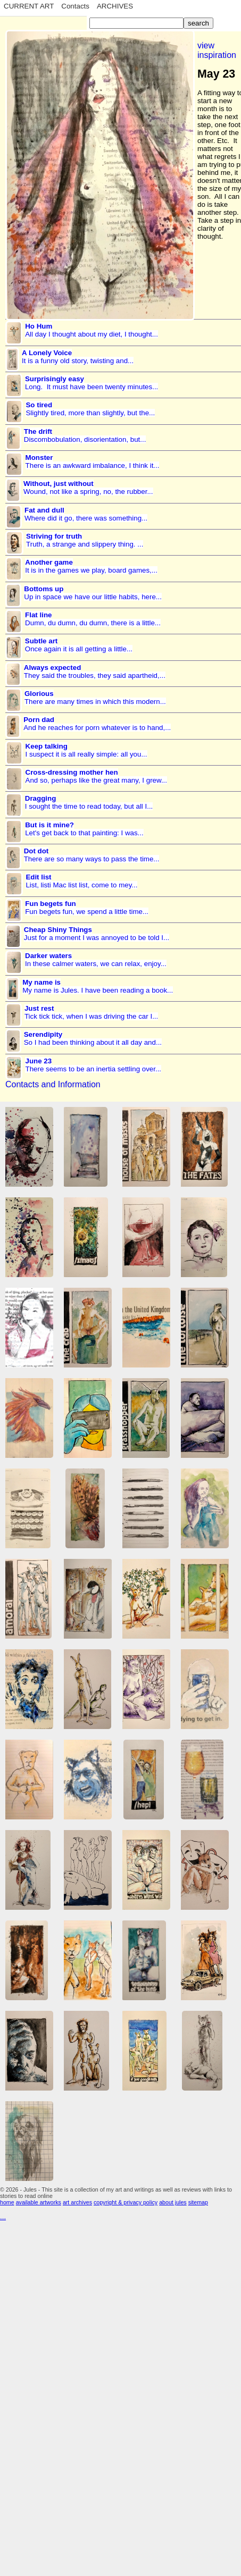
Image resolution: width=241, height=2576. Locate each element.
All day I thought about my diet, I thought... (91, 330)
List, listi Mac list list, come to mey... (81, 881)
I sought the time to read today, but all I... (89, 802)
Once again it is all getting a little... (78, 645)
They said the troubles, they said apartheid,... (94, 671)
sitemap (198, 2202)
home (7, 2202)
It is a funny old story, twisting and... (78, 357)
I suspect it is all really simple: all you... (86, 750)
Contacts (75, 6)
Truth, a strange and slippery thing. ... (84, 540)
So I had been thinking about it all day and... (93, 1038)
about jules (173, 2202)
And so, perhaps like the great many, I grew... (96, 776)
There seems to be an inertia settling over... (93, 1065)
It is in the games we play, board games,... (91, 566)
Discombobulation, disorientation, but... (85, 435)
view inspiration (216, 50)
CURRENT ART (29, 6)
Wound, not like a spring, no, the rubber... (88, 488)
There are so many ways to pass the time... (92, 855)
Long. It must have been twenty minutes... (91, 383)
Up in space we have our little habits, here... (93, 593)
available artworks (38, 2202)
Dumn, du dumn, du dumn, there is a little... (93, 619)
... (3, 2217)
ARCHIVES (115, 6)
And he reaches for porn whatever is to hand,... (97, 724)
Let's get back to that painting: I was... (84, 829)
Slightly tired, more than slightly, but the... (90, 409)
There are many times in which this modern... (95, 698)
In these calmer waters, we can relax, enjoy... (96, 960)
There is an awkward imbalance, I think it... (93, 461)
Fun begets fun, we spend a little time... (86, 908)
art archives (77, 2202)
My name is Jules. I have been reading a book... (97, 986)
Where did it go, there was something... (85, 514)
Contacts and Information (53, 1084)
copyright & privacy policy (125, 2202)
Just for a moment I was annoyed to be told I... (96, 934)
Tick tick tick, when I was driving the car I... (91, 1012)
